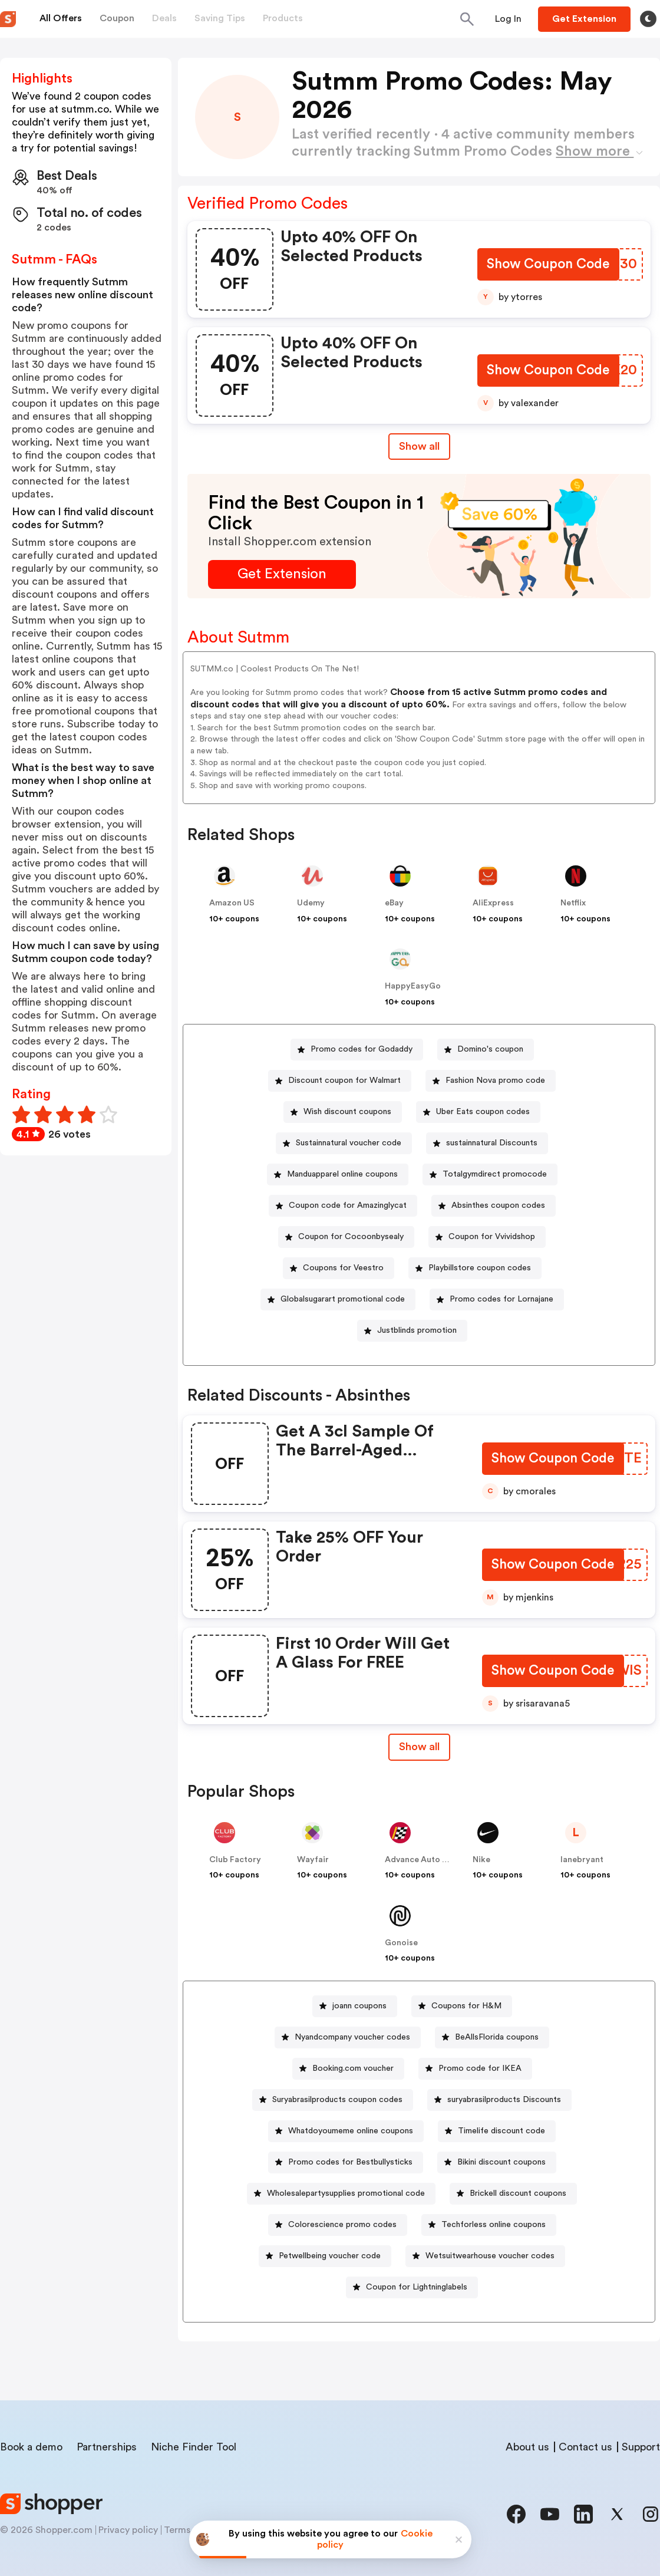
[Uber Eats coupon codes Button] (478, 1112)
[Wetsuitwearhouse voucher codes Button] (485, 2256)
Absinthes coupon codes (498, 1205)
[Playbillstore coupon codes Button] (475, 1268)
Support (641, 2447)
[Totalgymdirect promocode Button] (490, 1174)
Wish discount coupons (347, 1112)
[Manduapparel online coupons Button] (337, 1174)
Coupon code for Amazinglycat (348, 1205)
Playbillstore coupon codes (479, 1268)
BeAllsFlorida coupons (497, 2037)
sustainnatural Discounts (491, 1143)
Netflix (573, 903)
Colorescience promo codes (342, 2225)
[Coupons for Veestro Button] (338, 1268)
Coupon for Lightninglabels (416, 2287)
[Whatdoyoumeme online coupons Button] (346, 2131)
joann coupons (359, 2006)
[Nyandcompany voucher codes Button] (348, 2037)
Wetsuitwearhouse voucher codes (490, 2256)
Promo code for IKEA (480, 2068)
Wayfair (313, 1860)
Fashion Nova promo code (495, 1080)
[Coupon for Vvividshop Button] (487, 1237)
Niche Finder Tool (193, 2447)
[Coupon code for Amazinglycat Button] (343, 1206)
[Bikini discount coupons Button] (496, 2162)
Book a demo (31, 2447)
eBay (394, 903)
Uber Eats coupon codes (483, 1112)
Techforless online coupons (493, 2225)
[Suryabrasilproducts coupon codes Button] (332, 2100)
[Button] (508, 18)
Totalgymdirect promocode (495, 1174)
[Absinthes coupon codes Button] (493, 1206)
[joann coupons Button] (354, 2006)
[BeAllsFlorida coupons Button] (492, 2037)
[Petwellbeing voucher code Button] (325, 2256)
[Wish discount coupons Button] (342, 1112)
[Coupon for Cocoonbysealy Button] (346, 1237)
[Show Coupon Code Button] (547, 265)
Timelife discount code (501, 2131)
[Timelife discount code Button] (497, 2131)
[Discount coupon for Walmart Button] (339, 1081)
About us (527, 2447)
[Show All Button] (419, 1747)
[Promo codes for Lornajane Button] (497, 1299)
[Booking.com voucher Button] (348, 2069)
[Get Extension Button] (282, 574)
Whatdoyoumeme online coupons (350, 2131)
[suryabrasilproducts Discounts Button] (499, 2100)
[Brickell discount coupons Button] (513, 2194)
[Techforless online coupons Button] (488, 2225)
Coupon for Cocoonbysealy (351, 1237)
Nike (481, 1860)
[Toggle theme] (648, 19)
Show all (419, 1746)
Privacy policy (128, 2530)
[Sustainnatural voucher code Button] (344, 1143)
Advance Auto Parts (424, 1860)
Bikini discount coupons (501, 2162)
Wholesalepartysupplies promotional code (346, 2193)
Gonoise (401, 1943)
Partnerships (107, 2447)
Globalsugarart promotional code (342, 1299)
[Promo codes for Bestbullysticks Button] (345, 2162)
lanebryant (581, 1860)
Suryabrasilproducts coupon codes (337, 2100)
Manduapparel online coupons (342, 1174)
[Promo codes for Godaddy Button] (357, 1049)
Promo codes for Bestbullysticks (350, 2162)
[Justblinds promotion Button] (412, 1331)
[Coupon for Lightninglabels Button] (412, 2287)
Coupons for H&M (466, 2006)
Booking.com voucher (353, 2068)
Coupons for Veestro (343, 1268)
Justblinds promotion (417, 1330)
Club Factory (235, 1860)
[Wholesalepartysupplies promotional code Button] (341, 2194)
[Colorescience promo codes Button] (337, 2225)
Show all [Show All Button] (419, 446)
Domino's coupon (490, 1049)
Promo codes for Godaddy (361, 1049)
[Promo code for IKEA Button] (475, 2069)
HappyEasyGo (413, 986)
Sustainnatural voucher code (348, 1143)
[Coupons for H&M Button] (461, 2006)
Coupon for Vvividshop (491, 1237)
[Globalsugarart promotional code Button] (337, 1299)
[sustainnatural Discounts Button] (487, 1143)
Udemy (311, 903)
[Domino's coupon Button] (485, 1049)
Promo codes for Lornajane (501, 1299)
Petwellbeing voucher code (330, 2256)
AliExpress (493, 903)
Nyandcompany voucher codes (352, 2037)
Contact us (585, 2447)
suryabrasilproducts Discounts (504, 2100)
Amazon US (232, 903)
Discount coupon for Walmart (344, 1080)
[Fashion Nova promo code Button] (490, 1081)
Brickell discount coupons (518, 2193)
